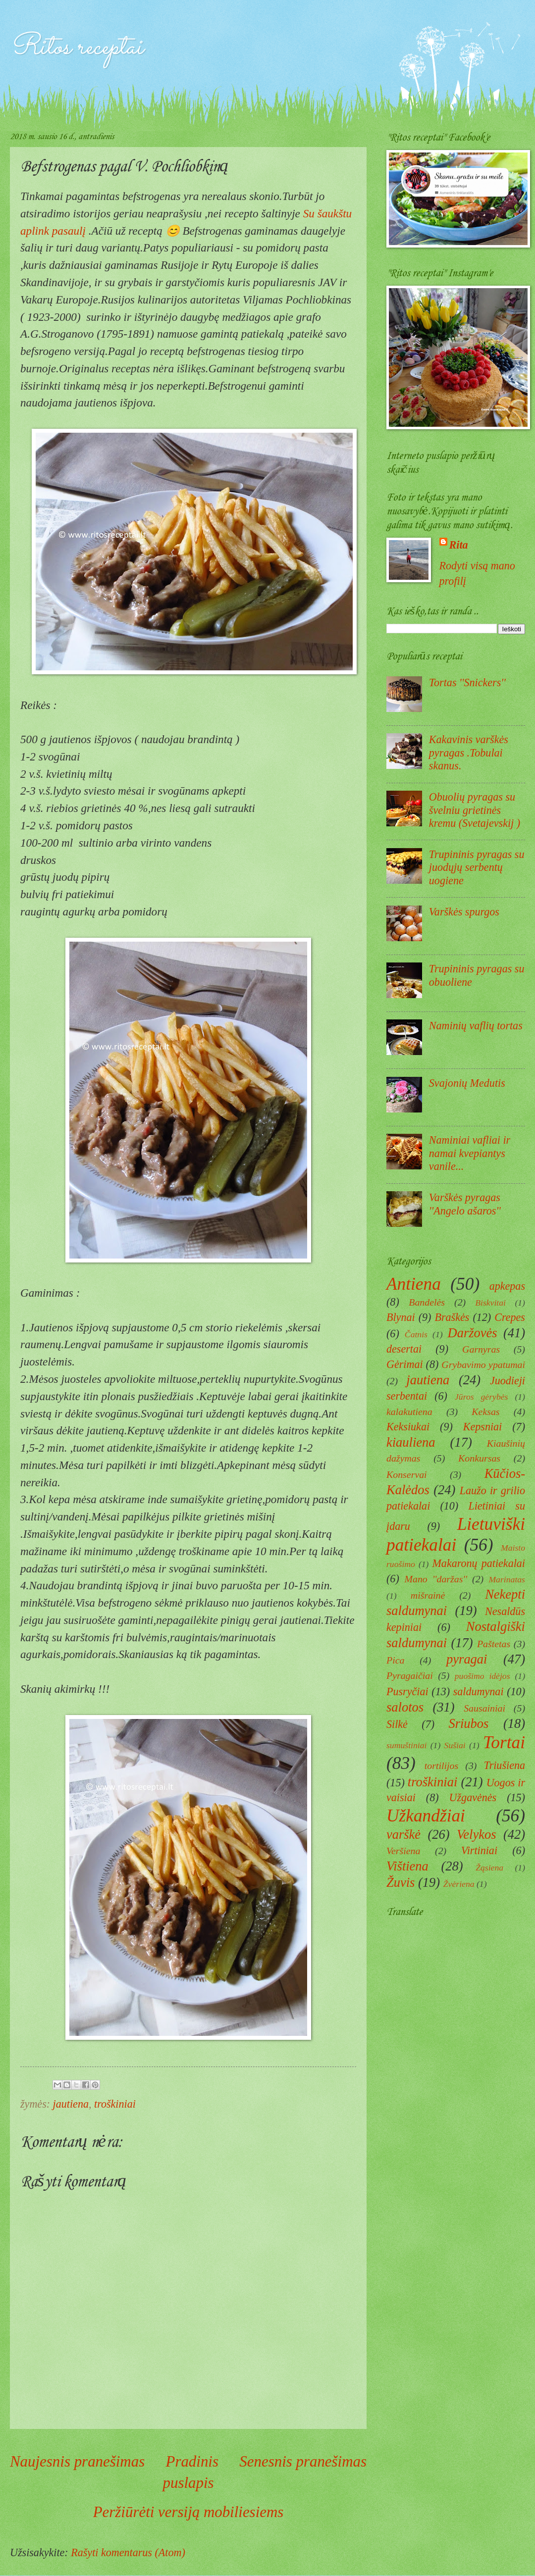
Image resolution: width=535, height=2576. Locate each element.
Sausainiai (484, 1708)
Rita (458, 545)
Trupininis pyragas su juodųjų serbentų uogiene (477, 867)
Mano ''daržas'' (435, 1578)
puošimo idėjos (482, 1676)
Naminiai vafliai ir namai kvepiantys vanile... (469, 1153)
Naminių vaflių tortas (476, 1025)
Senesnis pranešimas (303, 2461)
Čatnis (416, 1334)
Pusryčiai (407, 1691)
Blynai (400, 1317)
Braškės (451, 1317)
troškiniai (115, 2104)
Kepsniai (482, 1426)
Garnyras (481, 1349)
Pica (395, 1660)
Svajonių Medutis (467, 1083)
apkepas (507, 1286)
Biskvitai (490, 1303)
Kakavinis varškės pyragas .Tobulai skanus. (468, 752)
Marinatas (506, 1579)
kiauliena (410, 1442)
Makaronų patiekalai (478, 1563)
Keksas (485, 1411)
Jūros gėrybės (481, 1397)
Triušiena (504, 1765)
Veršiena (403, 1850)
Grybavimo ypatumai (483, 1364)
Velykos (476, 1834)
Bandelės (427, 1302)
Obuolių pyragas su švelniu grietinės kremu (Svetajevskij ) (474, 810)
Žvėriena (459, 1884)
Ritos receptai (76, 47)
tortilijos (441, 1765)
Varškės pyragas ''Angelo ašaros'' (465, 1203)
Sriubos (468, 1723)
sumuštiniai (406, 1745)
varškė (403, 1834)
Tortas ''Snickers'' (467, 682)
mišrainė (428, 1595)
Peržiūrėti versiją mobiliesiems (188, 2512)
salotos (405, 1707)
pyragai (466, 1659)
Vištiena (407, 1866)
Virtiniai (479, 1850)
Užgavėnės (473, 1797)
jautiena (71, 2104)
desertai (404, 1349)
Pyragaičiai (409, 1675)
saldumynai (478, 1691)
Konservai (406, 1474)
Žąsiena (489, 1867)
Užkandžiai (425, 1815)
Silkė (397, 1724)
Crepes (509, 1317)
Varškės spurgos (464, 912)
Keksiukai (407, 1426)
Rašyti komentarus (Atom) (128, 2552)
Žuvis (400, 1882)
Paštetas (493, 1643)
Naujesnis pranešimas (77, 2461)
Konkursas (479, 1458)
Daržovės (472, 1332)
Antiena (413, 1284)
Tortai (504, 1742)
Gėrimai (404, 1364)
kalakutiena (409, 1411)
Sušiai (455, 1745)
